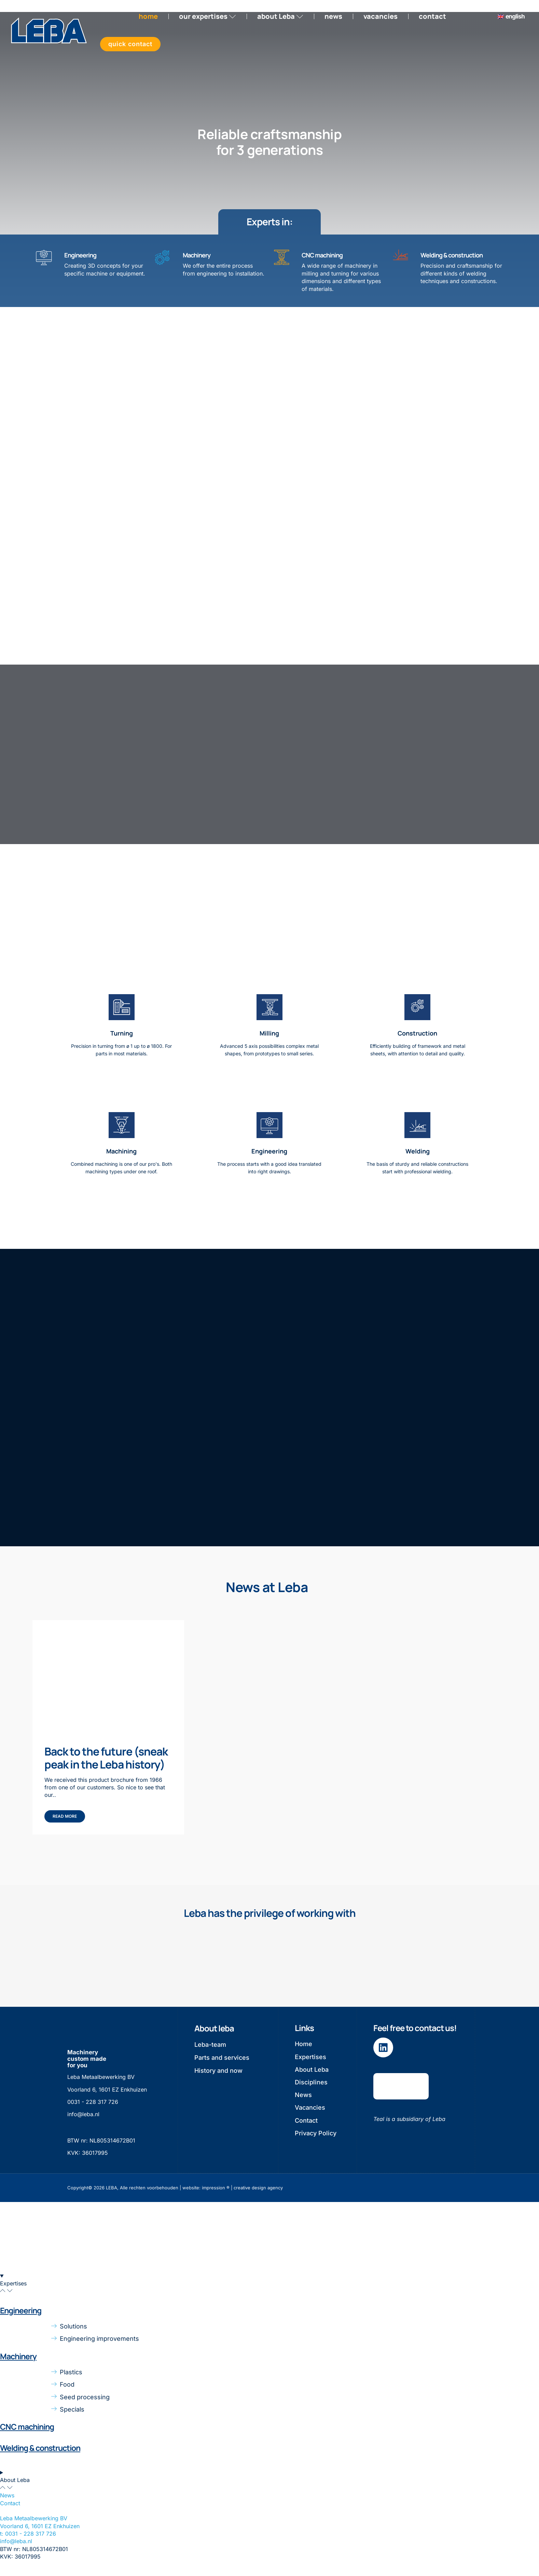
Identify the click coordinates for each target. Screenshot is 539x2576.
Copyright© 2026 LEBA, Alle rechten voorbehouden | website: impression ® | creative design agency (175, 2192)
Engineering (80, 256)
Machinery (196, 256)
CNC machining (322, 256)
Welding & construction (451, 256)
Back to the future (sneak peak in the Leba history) (106, 1763)
